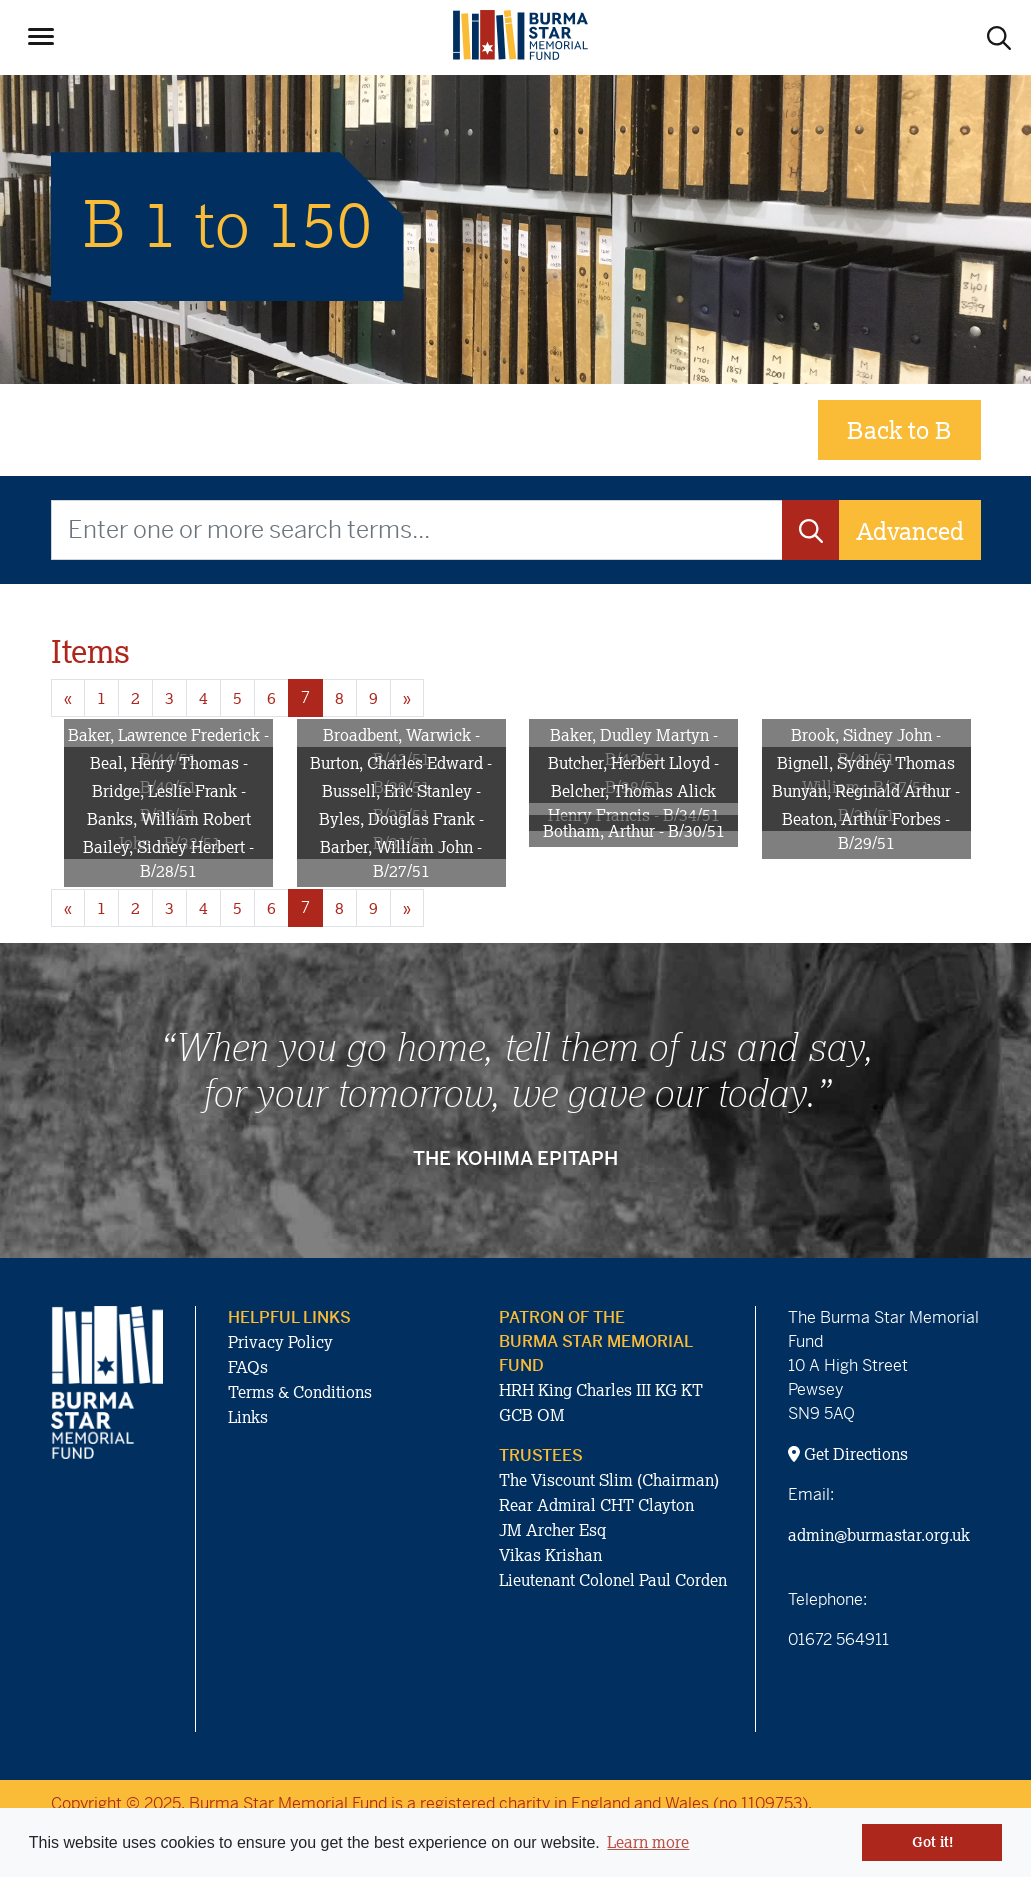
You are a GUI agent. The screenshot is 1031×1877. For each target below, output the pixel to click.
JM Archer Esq (552, 1530)
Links (248, 1417)
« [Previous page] (68, 698)
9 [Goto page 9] (373, 698)
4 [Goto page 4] (203, 698)
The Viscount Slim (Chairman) (609, 1480)
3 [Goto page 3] (169, 698)
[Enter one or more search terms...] (417, 530)
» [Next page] (407, 698)
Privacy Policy (280, 1342)
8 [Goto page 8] (339, 698)
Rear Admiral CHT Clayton (596, 1505)
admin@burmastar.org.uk (879, 1535)
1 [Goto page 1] (101, 698)
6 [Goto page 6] (271, 698)
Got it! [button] (932, 1842)
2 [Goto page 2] (135, 698)
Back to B (899, 429)
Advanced (910, 530)
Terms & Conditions (300, 1392)
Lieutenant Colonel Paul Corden (613, 1580)
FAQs (248, 1367)
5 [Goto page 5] (237, 698)
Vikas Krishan (550, 1555)
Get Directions (848, 1454)
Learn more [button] (648, 1842)
